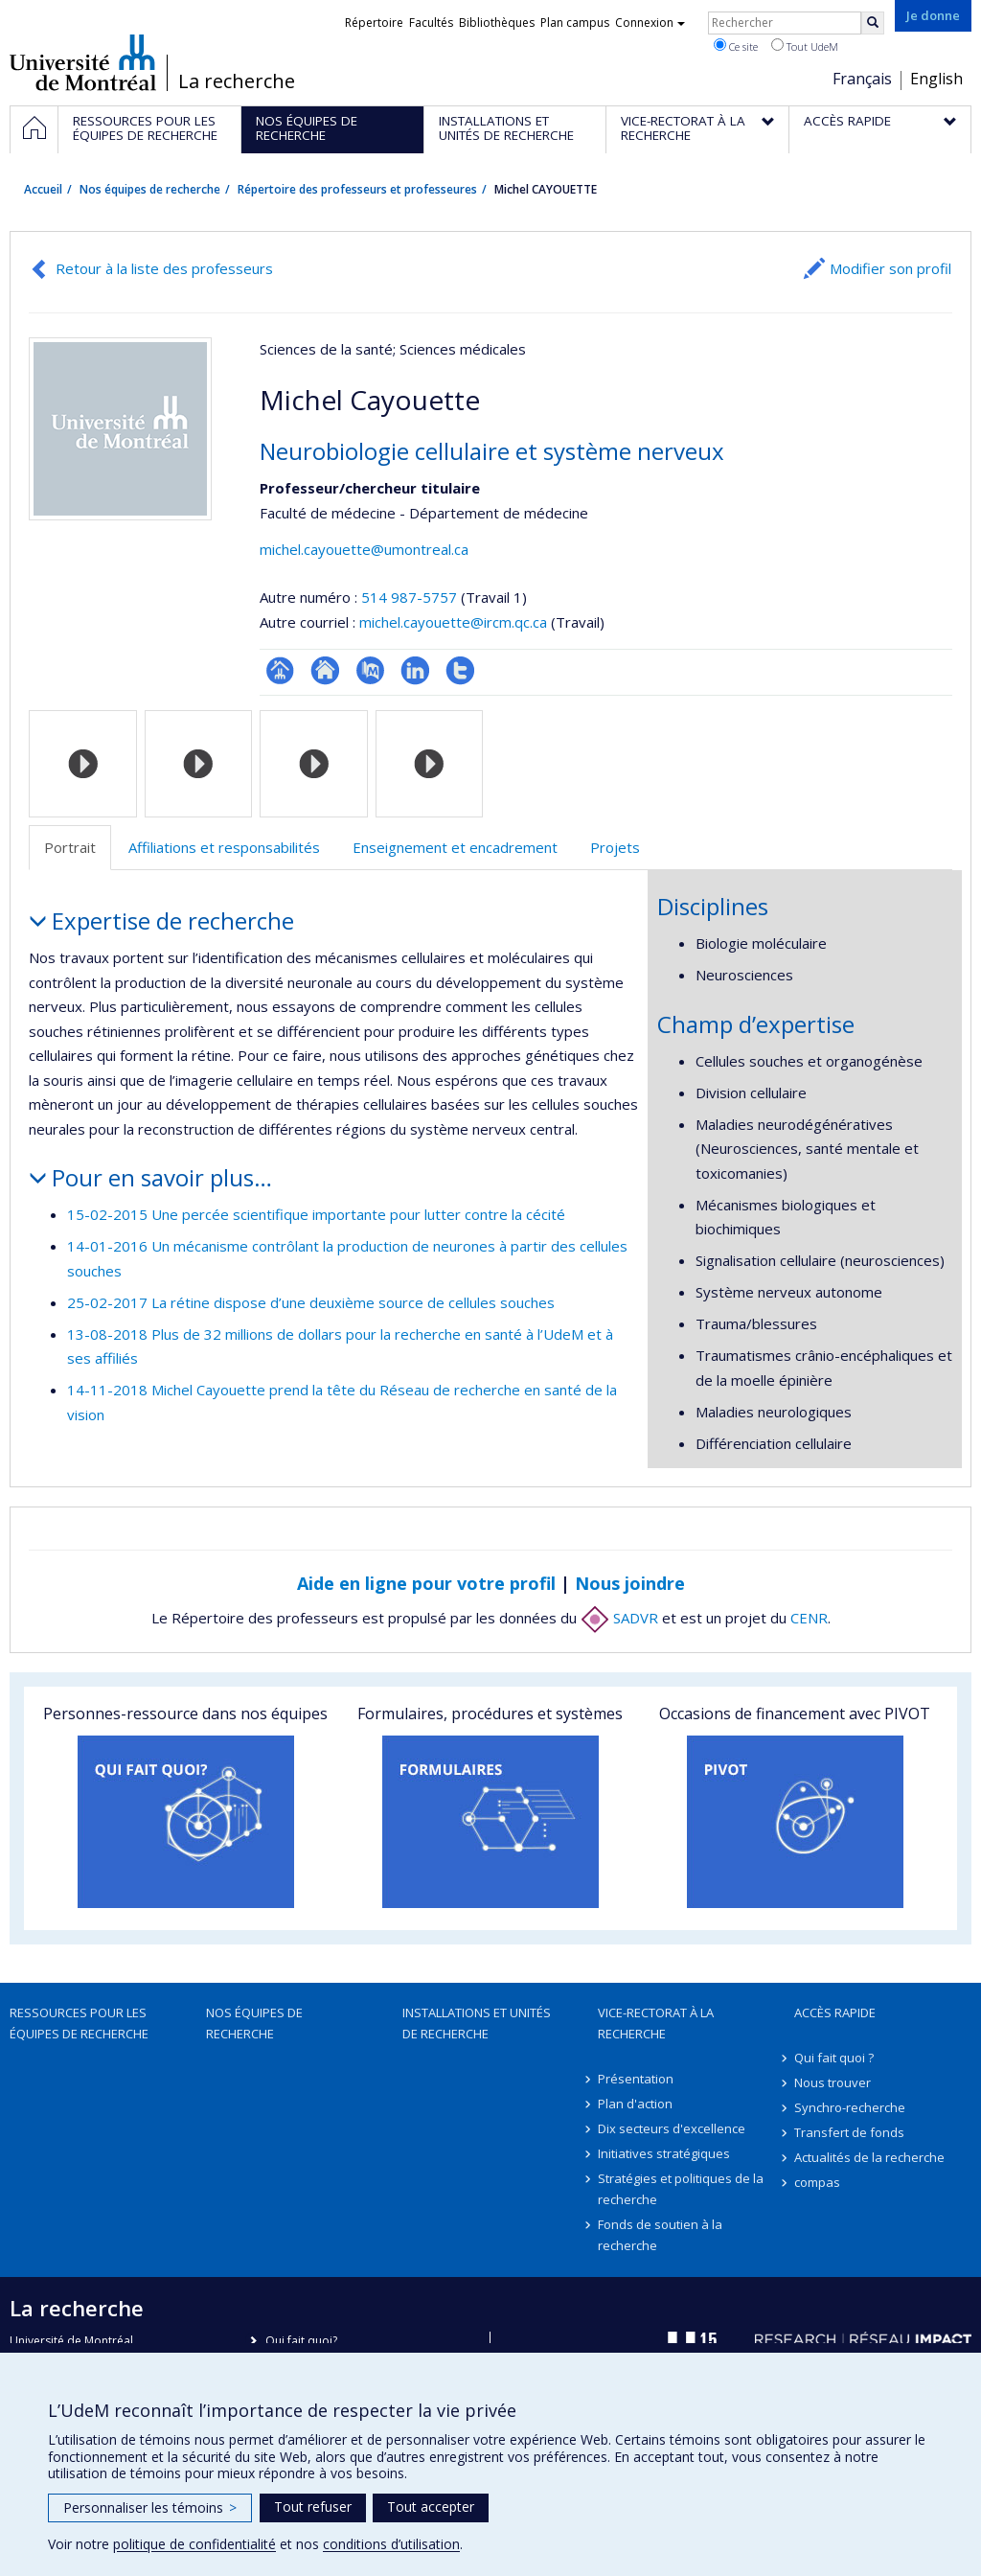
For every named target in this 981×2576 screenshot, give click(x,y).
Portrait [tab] (70, 847)
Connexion (650, 22)
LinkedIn (415, 670)
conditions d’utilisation (391, 2544)
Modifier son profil (890, 268)
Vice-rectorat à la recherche (656, 2023)
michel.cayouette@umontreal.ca (364, 549)
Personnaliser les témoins (150, 2507)
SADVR (619, 1617)
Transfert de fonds (849, 2132)
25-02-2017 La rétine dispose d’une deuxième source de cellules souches (311, 1302)
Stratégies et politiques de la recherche (681, 2189)
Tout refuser (313, 2506)
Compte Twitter (460, 670)
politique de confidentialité (194, 2544)
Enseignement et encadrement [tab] (455, 847)
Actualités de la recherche (869, 2157)
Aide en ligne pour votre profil (426, 1583)
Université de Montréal (83, 62)
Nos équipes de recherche (150, 189)
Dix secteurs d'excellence (671, 2128)
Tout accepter (430, 2506)
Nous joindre (630, 1583)
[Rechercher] (872, 23)
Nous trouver (832, 2082)
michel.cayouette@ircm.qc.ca (453, 622)
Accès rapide (835, 2012)
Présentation (635, 2078)
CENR (809, 1617)
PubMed (370, 670)
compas (817, 2182)
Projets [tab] (615, 847)
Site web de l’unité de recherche (325, 670)
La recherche (236, 81)
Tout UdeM (804, 46)
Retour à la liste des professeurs (164, 268)
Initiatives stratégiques (664, 2153)
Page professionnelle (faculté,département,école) (280, 670)
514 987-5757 (411, 597)
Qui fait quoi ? (834, 2057)
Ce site (736, 46)
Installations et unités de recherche (476, 2023)
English (936, 78)
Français (862, 78)
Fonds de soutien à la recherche (660, 2235)
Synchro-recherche (849, 2107)
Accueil (43, 189)
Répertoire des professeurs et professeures (357, 189)
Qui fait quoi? (301, 2341)
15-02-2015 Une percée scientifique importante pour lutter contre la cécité (316, 1214)
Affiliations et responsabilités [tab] (224, 847)
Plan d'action (635, 2103)
